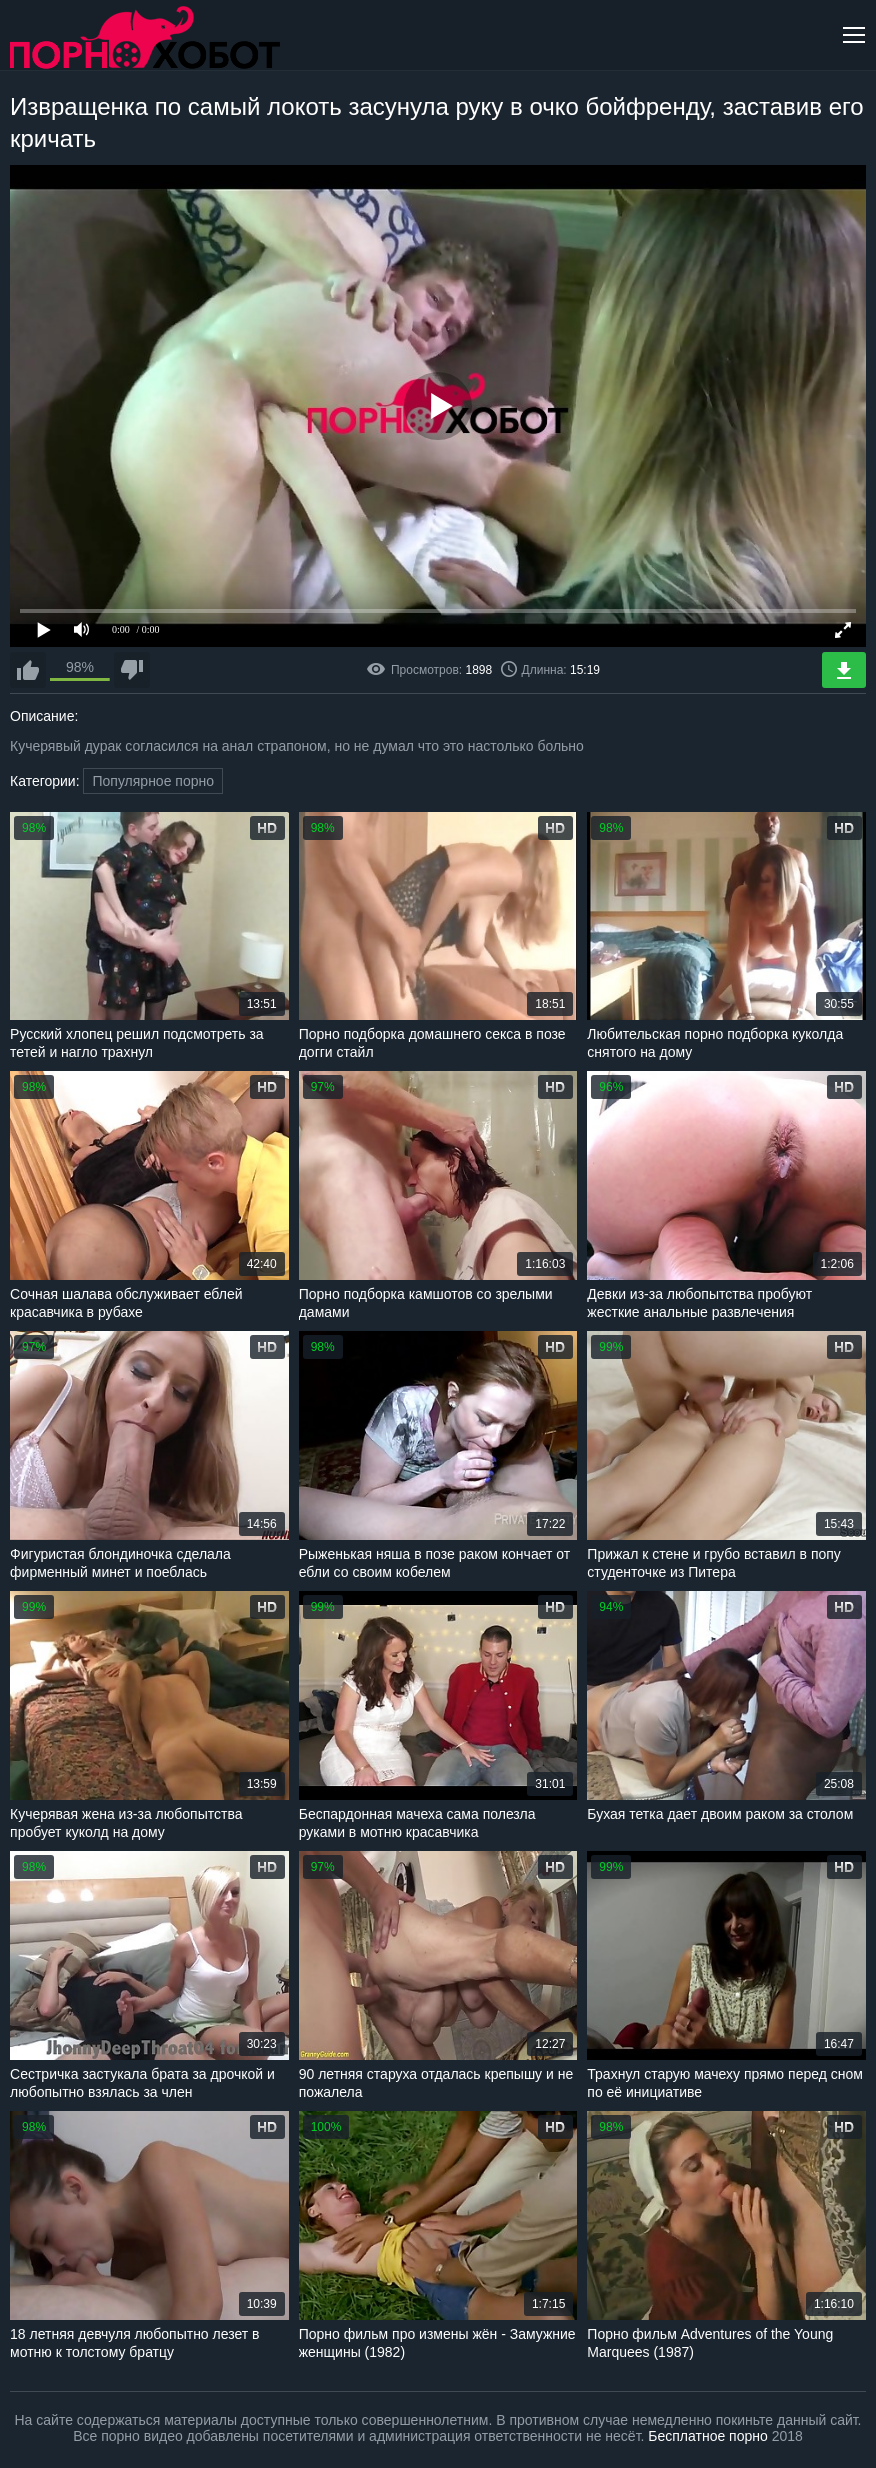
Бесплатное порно (707, 2436)
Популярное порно (153, 781)
